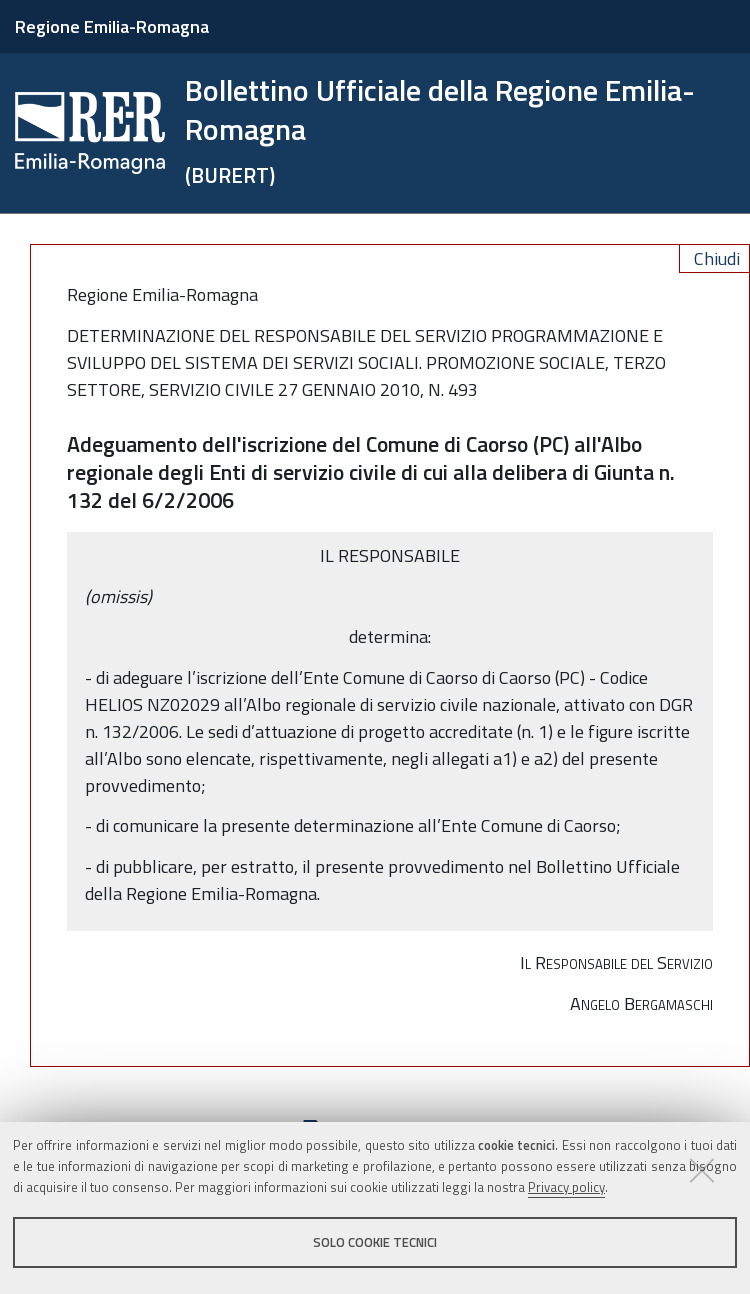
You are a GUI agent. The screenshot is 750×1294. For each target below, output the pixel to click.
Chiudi (717, 258)
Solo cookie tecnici (375, 1242)
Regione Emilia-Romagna (112, 26)
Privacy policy (566, 1187)
